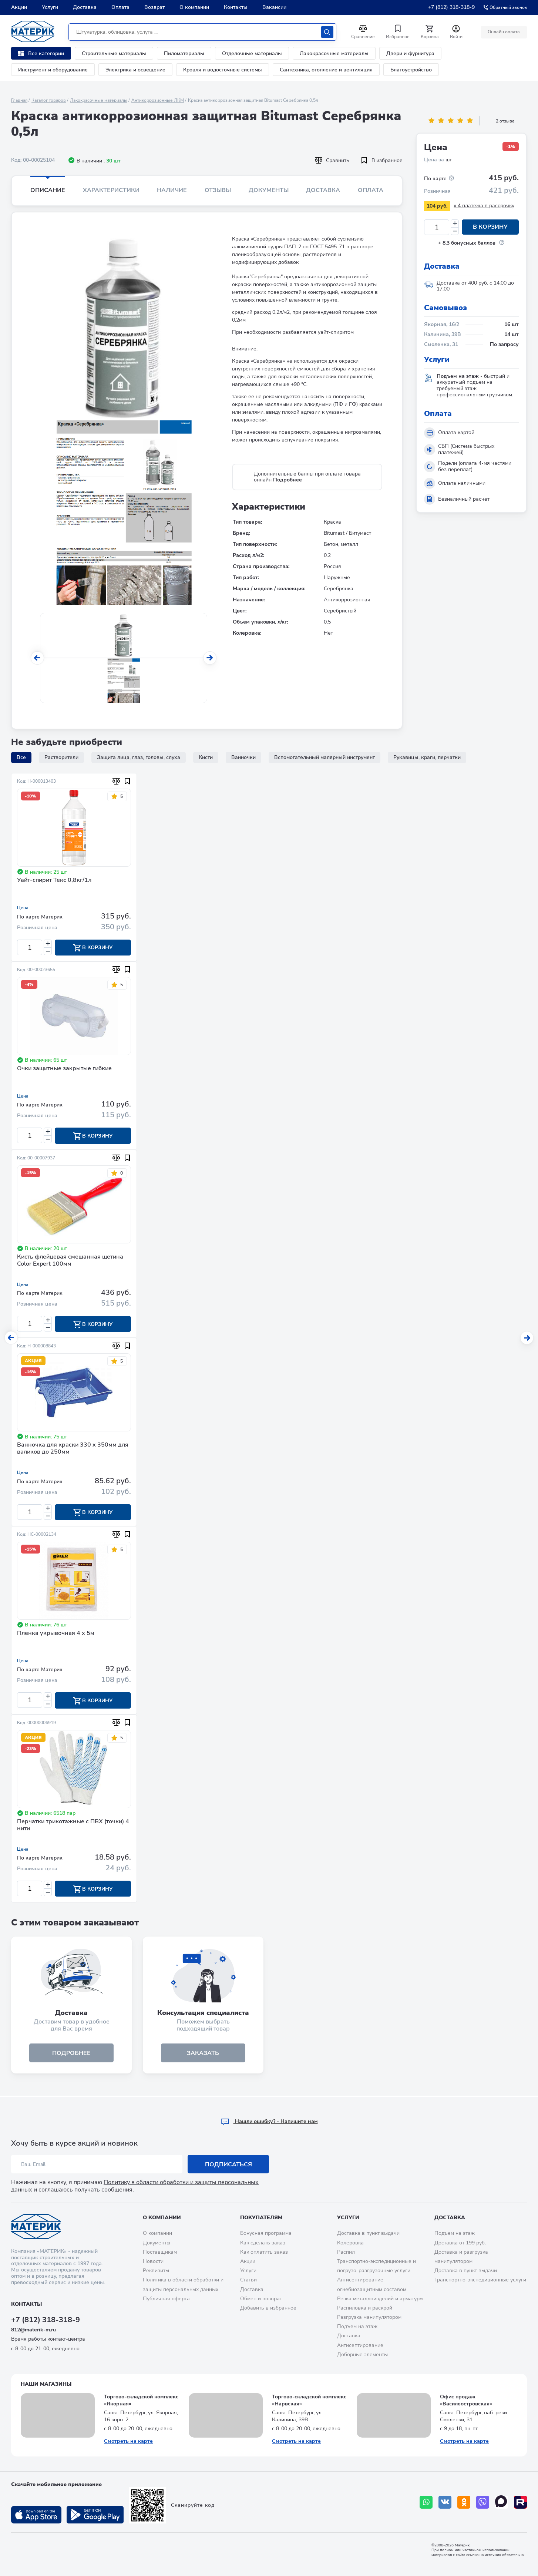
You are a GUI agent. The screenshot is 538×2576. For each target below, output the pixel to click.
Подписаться (228, 2164)
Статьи (248, 2279)
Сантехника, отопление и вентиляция (326, 69)
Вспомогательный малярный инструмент (324, 757)
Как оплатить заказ (264, 2252)
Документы (269, 190)
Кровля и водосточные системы (222, 69)
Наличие (172, 190)
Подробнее (287, 479)
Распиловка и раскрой (364, 2307)
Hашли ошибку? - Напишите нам (269, 2121)
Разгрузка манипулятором (369, 2317)
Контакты (236, 7)
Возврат (154, 7)
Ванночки (243, 757)
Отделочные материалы (252, 53)
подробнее (71, 2054)
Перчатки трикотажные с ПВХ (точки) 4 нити (73, 1826)
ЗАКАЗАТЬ (203, 2054)
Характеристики (111, 190)
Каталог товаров (48, 100)
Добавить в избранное (268, 2307)
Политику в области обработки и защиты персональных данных (135, 2186)
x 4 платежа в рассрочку (484, 205)
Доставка (85, 7)
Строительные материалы (114, 53)
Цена (22, 907)
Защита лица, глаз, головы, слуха (138, 757)
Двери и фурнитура (410, 53)
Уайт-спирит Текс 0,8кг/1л (54, 880)
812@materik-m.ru (33, 2329)
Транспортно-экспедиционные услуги (480, 2279)
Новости (153, 2261)
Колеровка (350, 2242)
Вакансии (274, 7)
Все (21, 757)
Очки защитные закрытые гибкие (64, 1068)
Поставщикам (160, 2252)
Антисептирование (360, 2345)
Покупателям (261, 2217)
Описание (47, 190)
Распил (346, 2252)
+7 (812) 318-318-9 (451, 7)
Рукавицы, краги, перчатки (427, 757)
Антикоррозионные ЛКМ (157, 100)
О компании (194, 7)
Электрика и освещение (135, 69)
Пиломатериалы (184, 53)
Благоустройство (411, 69)
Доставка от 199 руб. (460, 2242)
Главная (19, 100)
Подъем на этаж (357, 2326)
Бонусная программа (266, 2233)
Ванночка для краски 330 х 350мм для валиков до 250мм (72, 1449)
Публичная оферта (166, 2298)
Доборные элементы (362, 2354)
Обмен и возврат (261, 2298)
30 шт (113, 160)
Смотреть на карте (128, 2441)
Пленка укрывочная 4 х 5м (55, 1634)
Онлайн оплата (504, 32)
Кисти (206, 757)
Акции (19, 7)
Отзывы (218, 190)
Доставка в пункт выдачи (368, 2233)
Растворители (61, 757)
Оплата (120, 7)
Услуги (50, 7)
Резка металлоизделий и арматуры (380, 2298)
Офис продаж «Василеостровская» (466, 2400)
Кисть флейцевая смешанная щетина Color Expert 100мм (70, 1261)
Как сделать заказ (262, 2242)
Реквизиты (156, 2270)
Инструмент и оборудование (53, 69)
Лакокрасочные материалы (334, 53)
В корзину (490, 227)
